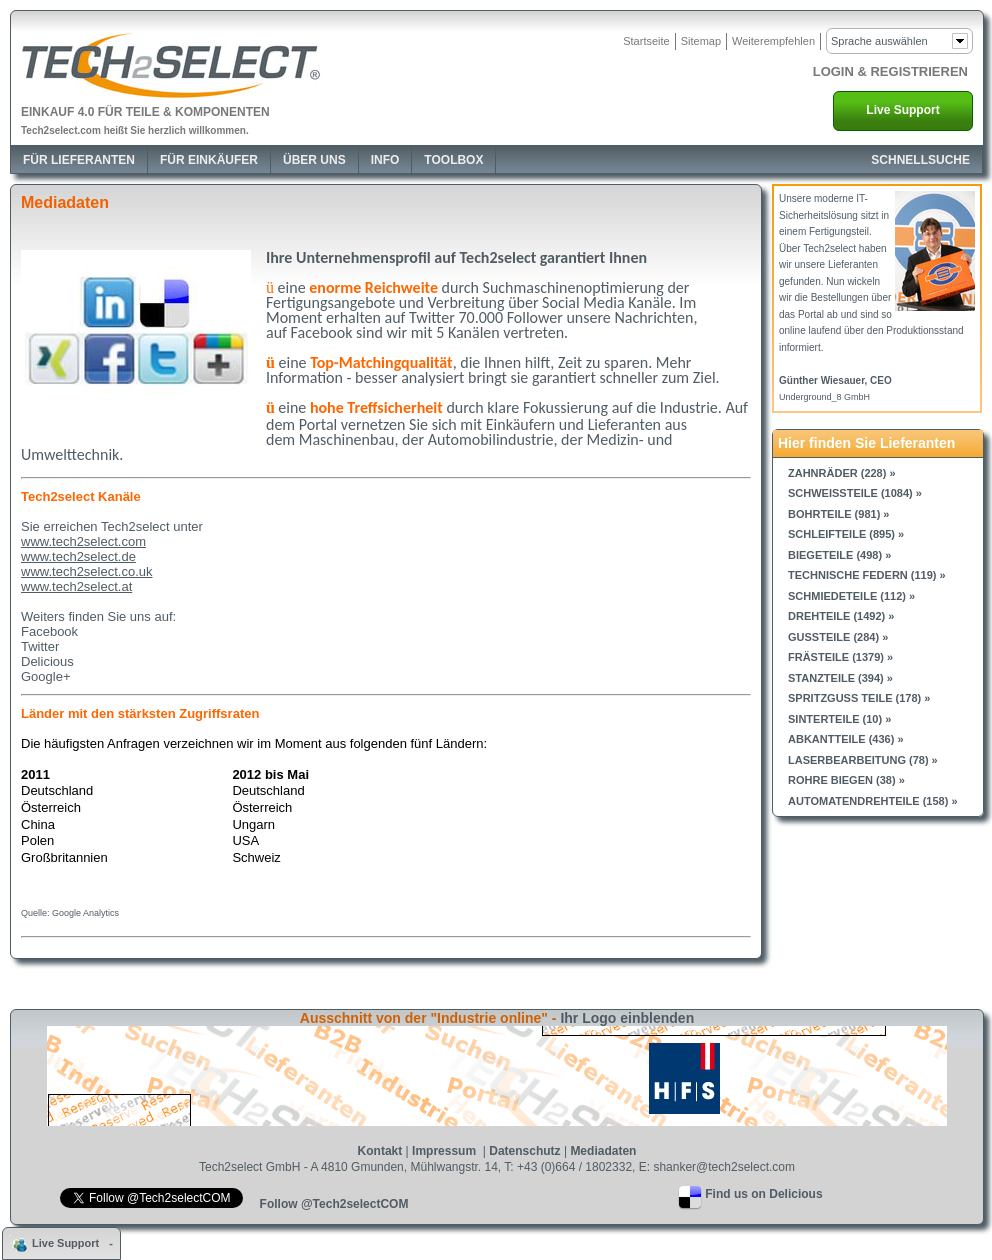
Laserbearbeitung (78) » (863, 760)
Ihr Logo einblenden (627, 1018)
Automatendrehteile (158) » (873, 801)
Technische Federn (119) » (867, 575)
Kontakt (380, 1151)
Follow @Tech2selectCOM (334, 1204)
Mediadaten (603, 1151)
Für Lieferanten (79, 160)
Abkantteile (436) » (846, 739)
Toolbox (453, 160)
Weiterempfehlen (773, 41)
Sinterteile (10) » (839, 719)
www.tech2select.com (83, 541)
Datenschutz (524, 1151)
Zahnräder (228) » (842, 473)
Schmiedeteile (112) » (851, 596)
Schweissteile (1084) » (855, 493)
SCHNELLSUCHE (920, 160)
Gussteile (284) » (838, 637)
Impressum (445, 1151)
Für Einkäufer (209, 160)
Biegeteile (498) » (839, 555)
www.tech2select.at (76, 586)
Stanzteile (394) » (840, 678)
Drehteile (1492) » (841, 616)
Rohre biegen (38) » (846, 780)
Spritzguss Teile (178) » (859, 698)
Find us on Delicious (763, 1194)
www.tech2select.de (78, 556)
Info (385, 160)
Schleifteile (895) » (846, 534)
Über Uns (314, 160)
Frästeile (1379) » (840, 657)
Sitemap (701, 41)
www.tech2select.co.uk (87, 571)
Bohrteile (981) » (838, 514)
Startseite (646, 41)
